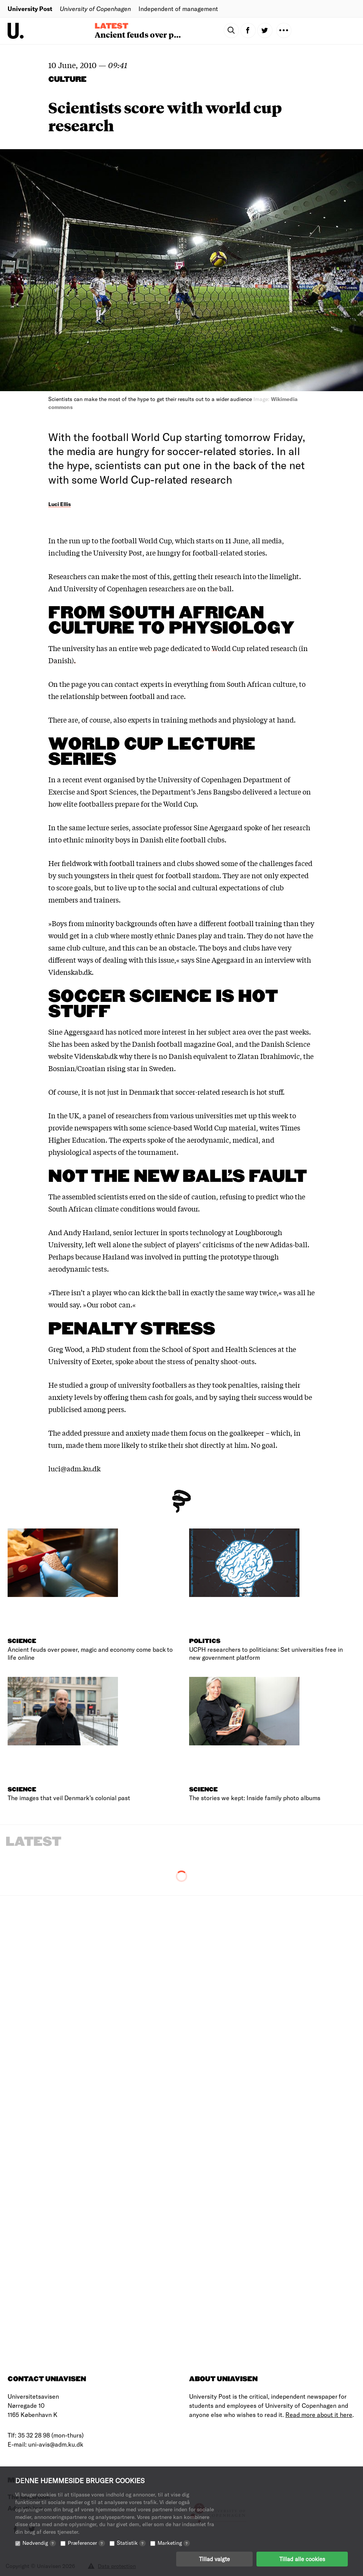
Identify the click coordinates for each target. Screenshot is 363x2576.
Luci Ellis (59, 504)
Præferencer (86, 2542)
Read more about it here (318, 2414)
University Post (30, 8)
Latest (111, 26)
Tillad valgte (214, 2558)
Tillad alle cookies (302, 2558)
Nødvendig (39, 2542)
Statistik (131, 2542)
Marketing (174, 2542)
